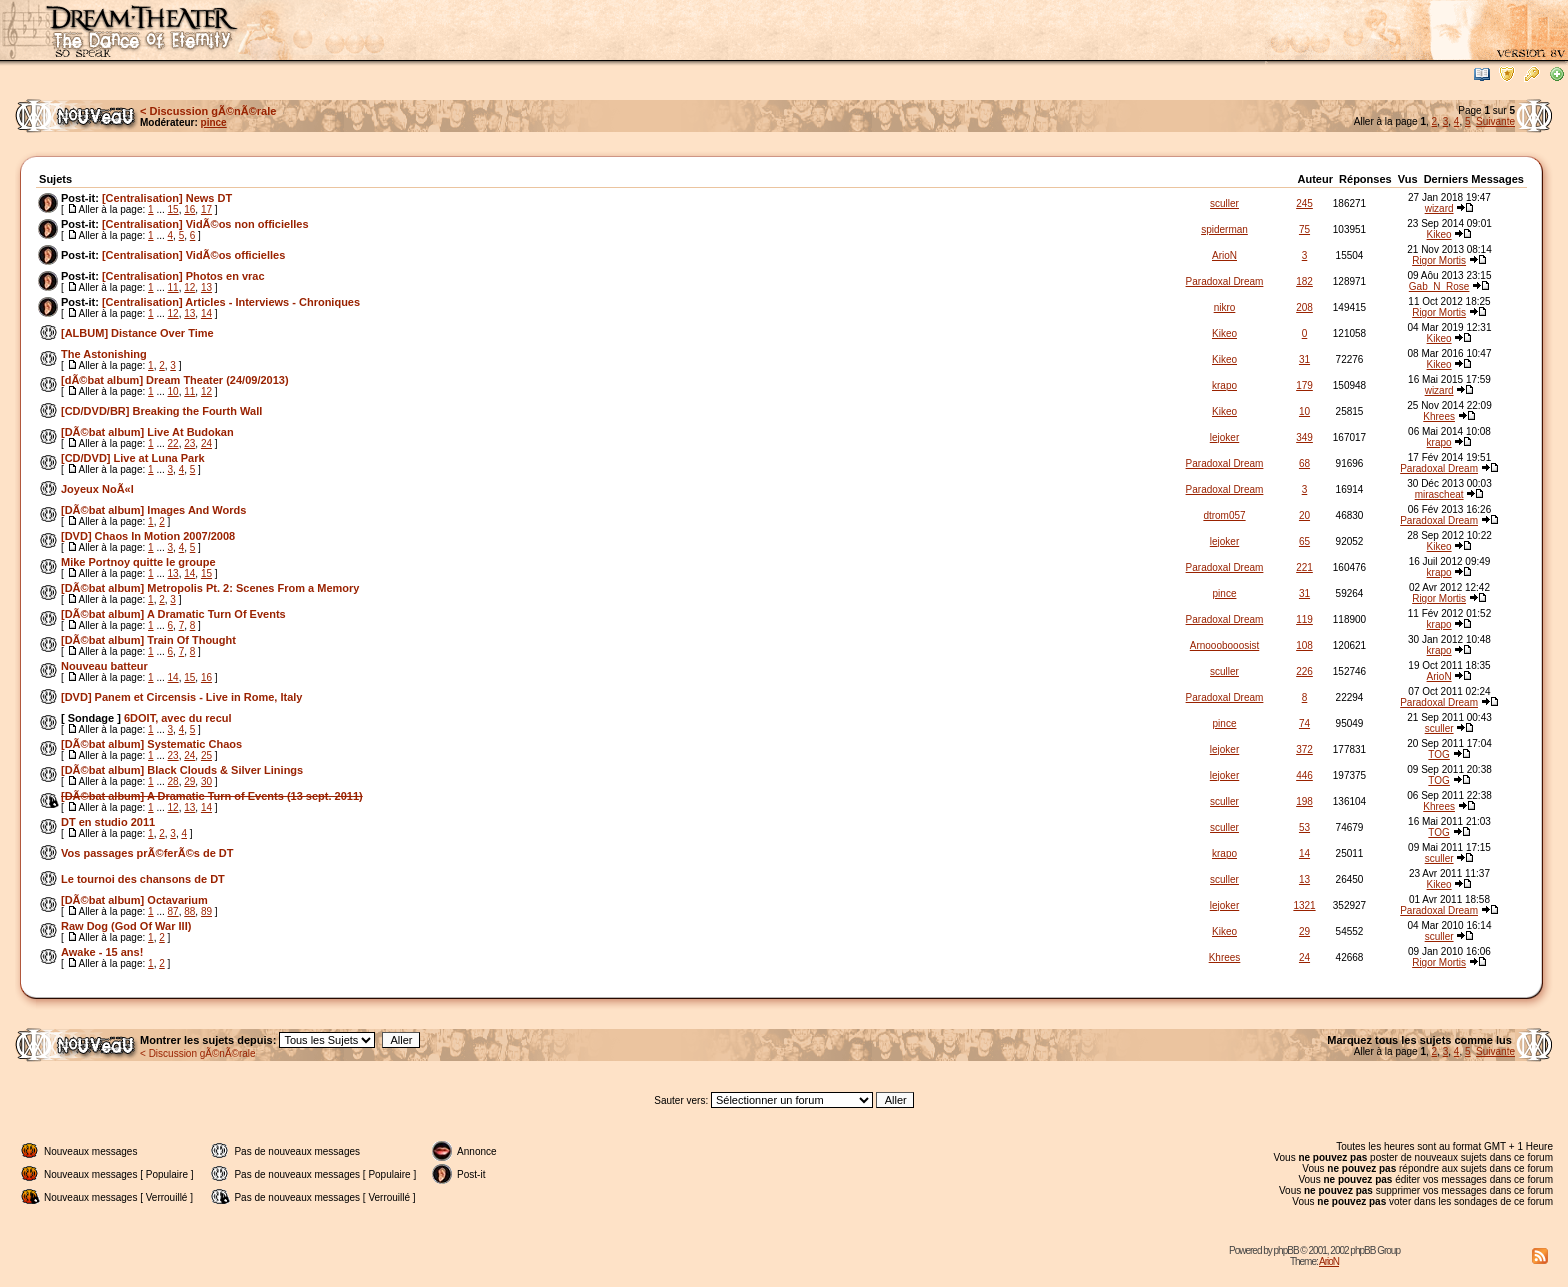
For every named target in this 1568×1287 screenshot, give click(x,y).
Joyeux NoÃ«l (97, 489)
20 (1304, 515)
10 (173, 391)
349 (1304, 437)
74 (1304, 723)
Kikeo (1439, 234)
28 (173, 781)
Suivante (1495, 121)
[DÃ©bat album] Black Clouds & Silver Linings (182, 770)
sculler (1224, 203)
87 (173, 911)
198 (1304, 801)
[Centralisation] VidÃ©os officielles (193, 255)
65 (1304, 541)
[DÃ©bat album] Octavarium (134, 900)
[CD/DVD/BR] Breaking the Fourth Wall (161, 411)
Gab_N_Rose (1439, 286)
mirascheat (1439, 494)
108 (1304, 645)
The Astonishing (104, 354)
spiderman (1224, 229)
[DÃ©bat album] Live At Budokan (147, 432)
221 (1304, 567)
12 (189, 287)
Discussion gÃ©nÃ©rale (213, 111)
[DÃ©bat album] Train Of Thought (148, 640)
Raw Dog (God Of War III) (126, 926)
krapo (1224, 385)
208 (1304, 307)
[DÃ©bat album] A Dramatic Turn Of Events (173, 614)
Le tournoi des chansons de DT (143, 879)
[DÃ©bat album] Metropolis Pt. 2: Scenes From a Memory (210, 588)
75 (1304, 229)
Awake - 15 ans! (102, 952)
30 (206, 781)
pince (214, 122)
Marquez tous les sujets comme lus (1421, 1040)
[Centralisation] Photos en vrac (183, 276)
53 (1304, 827)
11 (173, 287)
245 (1304, 203)
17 (206, 209)
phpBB (1286, 1250)
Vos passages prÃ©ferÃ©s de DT (147, 853)
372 (1304, 749)
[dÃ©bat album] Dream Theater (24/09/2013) (175, 380)
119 (1304, 619)
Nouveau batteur (104, 666)
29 (189, 781)
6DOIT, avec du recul (178, 718)
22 (173, 443)
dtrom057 (1224, 515)
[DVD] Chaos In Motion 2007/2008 (148, 536)
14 (206, 313)
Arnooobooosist (1225, 645)
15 (173, 209)
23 (189, 443)
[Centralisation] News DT (167, 198)
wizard (1439, 208)
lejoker (1224, 437)
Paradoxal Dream (1225, 281)
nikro (1225, 307)
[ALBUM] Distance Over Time (137, 333)
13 (206, 287)
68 (1304, 463)
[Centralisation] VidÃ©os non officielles (205, 224)
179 (1304, 385)
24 (206, 443)
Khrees (1439, 416)
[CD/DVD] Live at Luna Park (133, 458)
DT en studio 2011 (108, 822)
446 (1304, 775)
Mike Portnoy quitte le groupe (138, 562)
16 (189, 209)
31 (1304, 359)
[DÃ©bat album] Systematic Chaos (151, 744)
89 (206, 911)
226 (1304, 671)
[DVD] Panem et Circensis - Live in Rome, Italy (181, 697)
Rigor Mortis (1439, 260)
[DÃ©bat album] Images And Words (153, 510)
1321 (1304, 905)
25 (206, 755)
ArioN (1224, 255)
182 (1304, 281)
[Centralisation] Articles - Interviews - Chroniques (231, 302)
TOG (1438, 754)
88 (189, 911)
